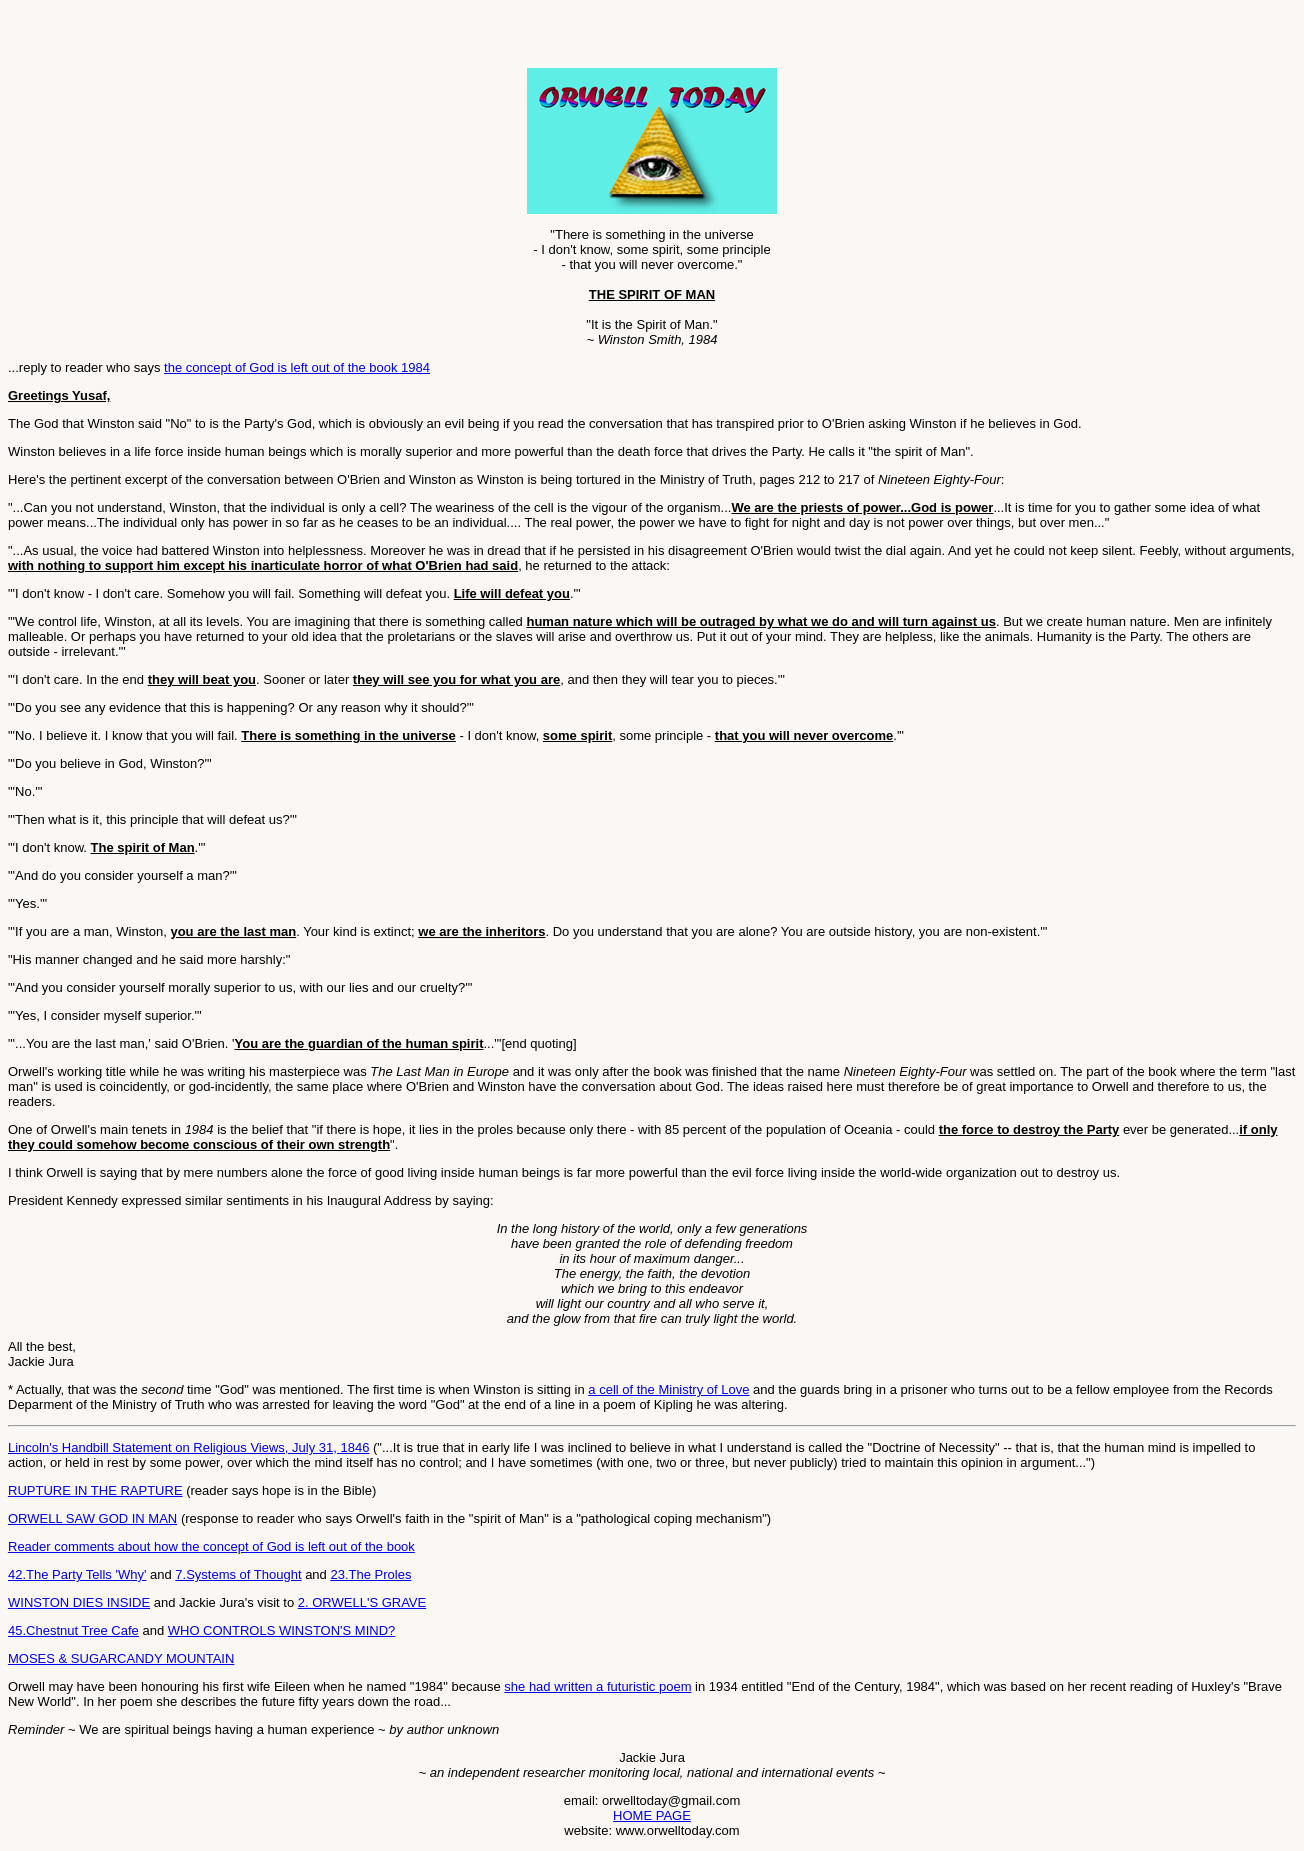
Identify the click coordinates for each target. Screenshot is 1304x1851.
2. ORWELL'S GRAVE (362, 1602)
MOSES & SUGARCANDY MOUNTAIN (121, 1658)
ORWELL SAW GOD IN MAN (92, 1518)
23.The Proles (370, 1574)
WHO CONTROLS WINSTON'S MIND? (282, 1630)
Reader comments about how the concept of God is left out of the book (211, 1546)
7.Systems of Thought (238, 1574)
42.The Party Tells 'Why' (77, 1574)
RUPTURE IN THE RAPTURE (95, 1490)
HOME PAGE (652, 1815)
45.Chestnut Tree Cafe (73, 1630)
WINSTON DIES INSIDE (79, 1602)
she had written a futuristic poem (597, 1686)
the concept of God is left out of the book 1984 (297, 367)
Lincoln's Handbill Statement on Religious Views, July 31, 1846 (188, 1447)
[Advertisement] (242, 38)
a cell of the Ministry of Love (668, 1389)
